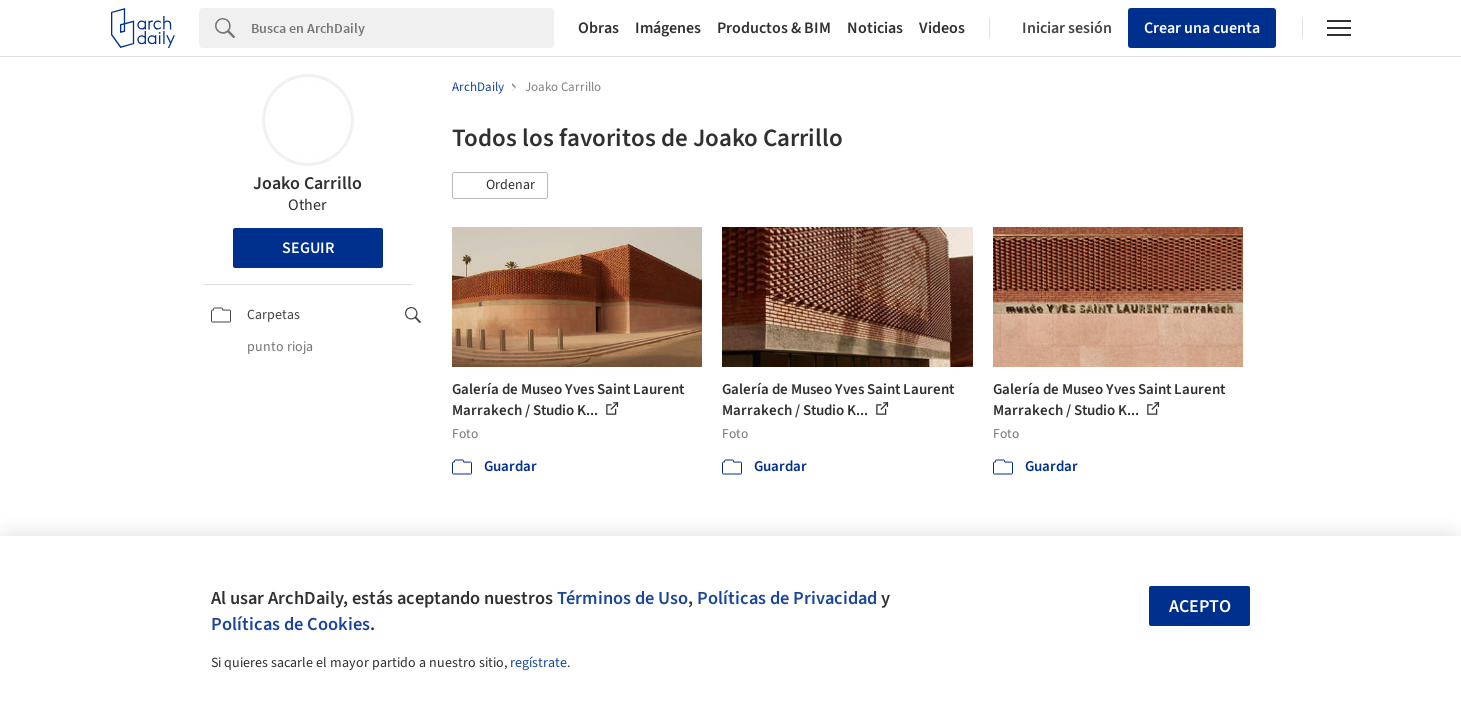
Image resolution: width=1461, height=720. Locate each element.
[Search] (402, 28)
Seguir (308, 248)
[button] (500, 186)
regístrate (538, 663)
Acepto (1200, 606)
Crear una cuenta (1202, 28)
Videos (942, 28)
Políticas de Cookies (290, 624)
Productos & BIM (774, 28)
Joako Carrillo (307, 183)
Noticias (875, 28)
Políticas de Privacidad (787, 598)
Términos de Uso (622, 598)
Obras (598, 28)
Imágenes (668, 28)
